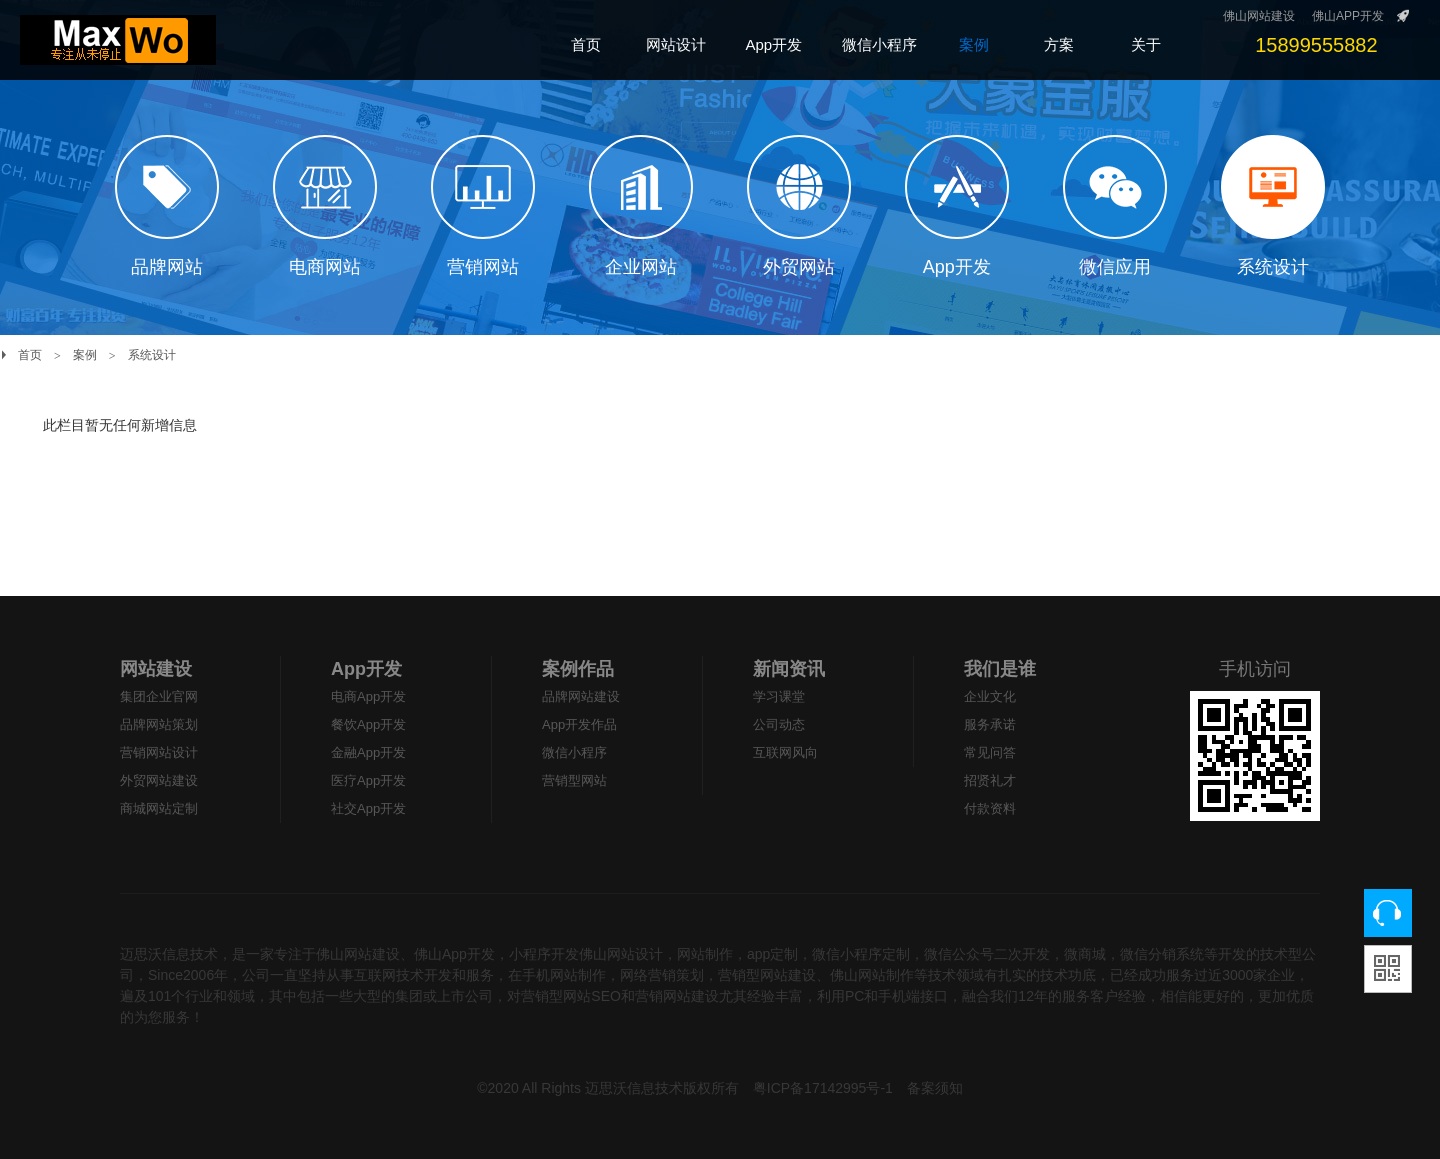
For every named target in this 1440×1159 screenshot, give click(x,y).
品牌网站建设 (581, 696)
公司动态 (779, 724)
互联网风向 (785, 752)
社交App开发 (368, 808)
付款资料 (990, 808)
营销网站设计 (159, 752)
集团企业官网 (159, 696)
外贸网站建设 (159, 780)
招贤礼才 (990, 780)
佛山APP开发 (1348, 16)
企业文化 (990, 696)
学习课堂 (779, 696)
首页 (30, 355)
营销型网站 (574, 780)
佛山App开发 (454, 954)
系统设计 (152, 355)
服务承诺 (990, 724)
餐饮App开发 (368, 724)
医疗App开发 (368, 780)
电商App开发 (368, 696)
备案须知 (935, 1088)
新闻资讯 (789, 669)
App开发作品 (579, 724)
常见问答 (990, 752)
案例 (85, 355)
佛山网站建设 (1259, 16)
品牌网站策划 (159, 724)
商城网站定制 (159, 808)
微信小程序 (574, 752)
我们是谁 (1000, 669)
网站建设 (156, 669)
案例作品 (578, 669)
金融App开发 (368, 752)
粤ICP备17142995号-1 (823, 1088)
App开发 (366, 669)
